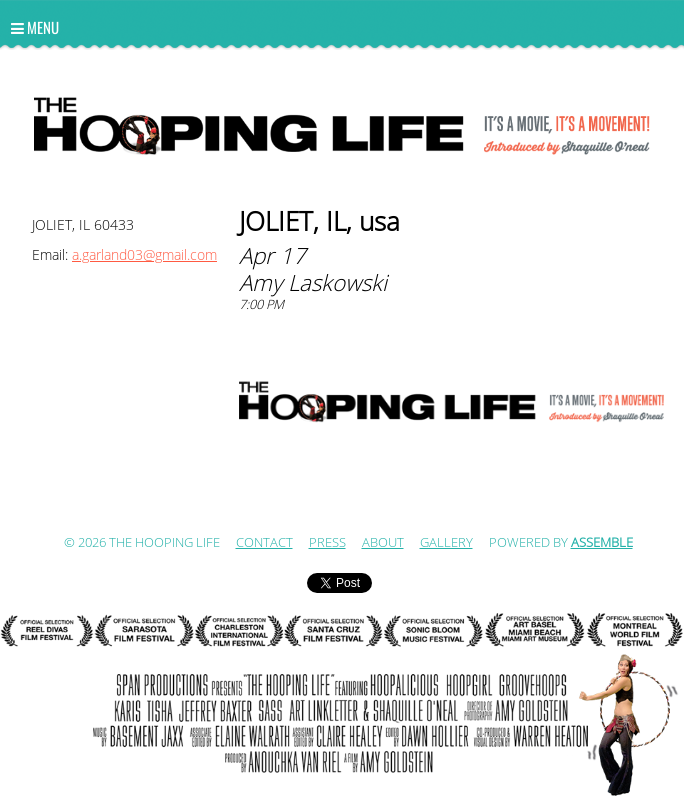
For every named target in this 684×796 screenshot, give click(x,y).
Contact (264, 543)
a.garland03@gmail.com (144, 255)
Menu (35, 27)
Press (327, 543)
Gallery (446, 543)
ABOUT (383, 543)
